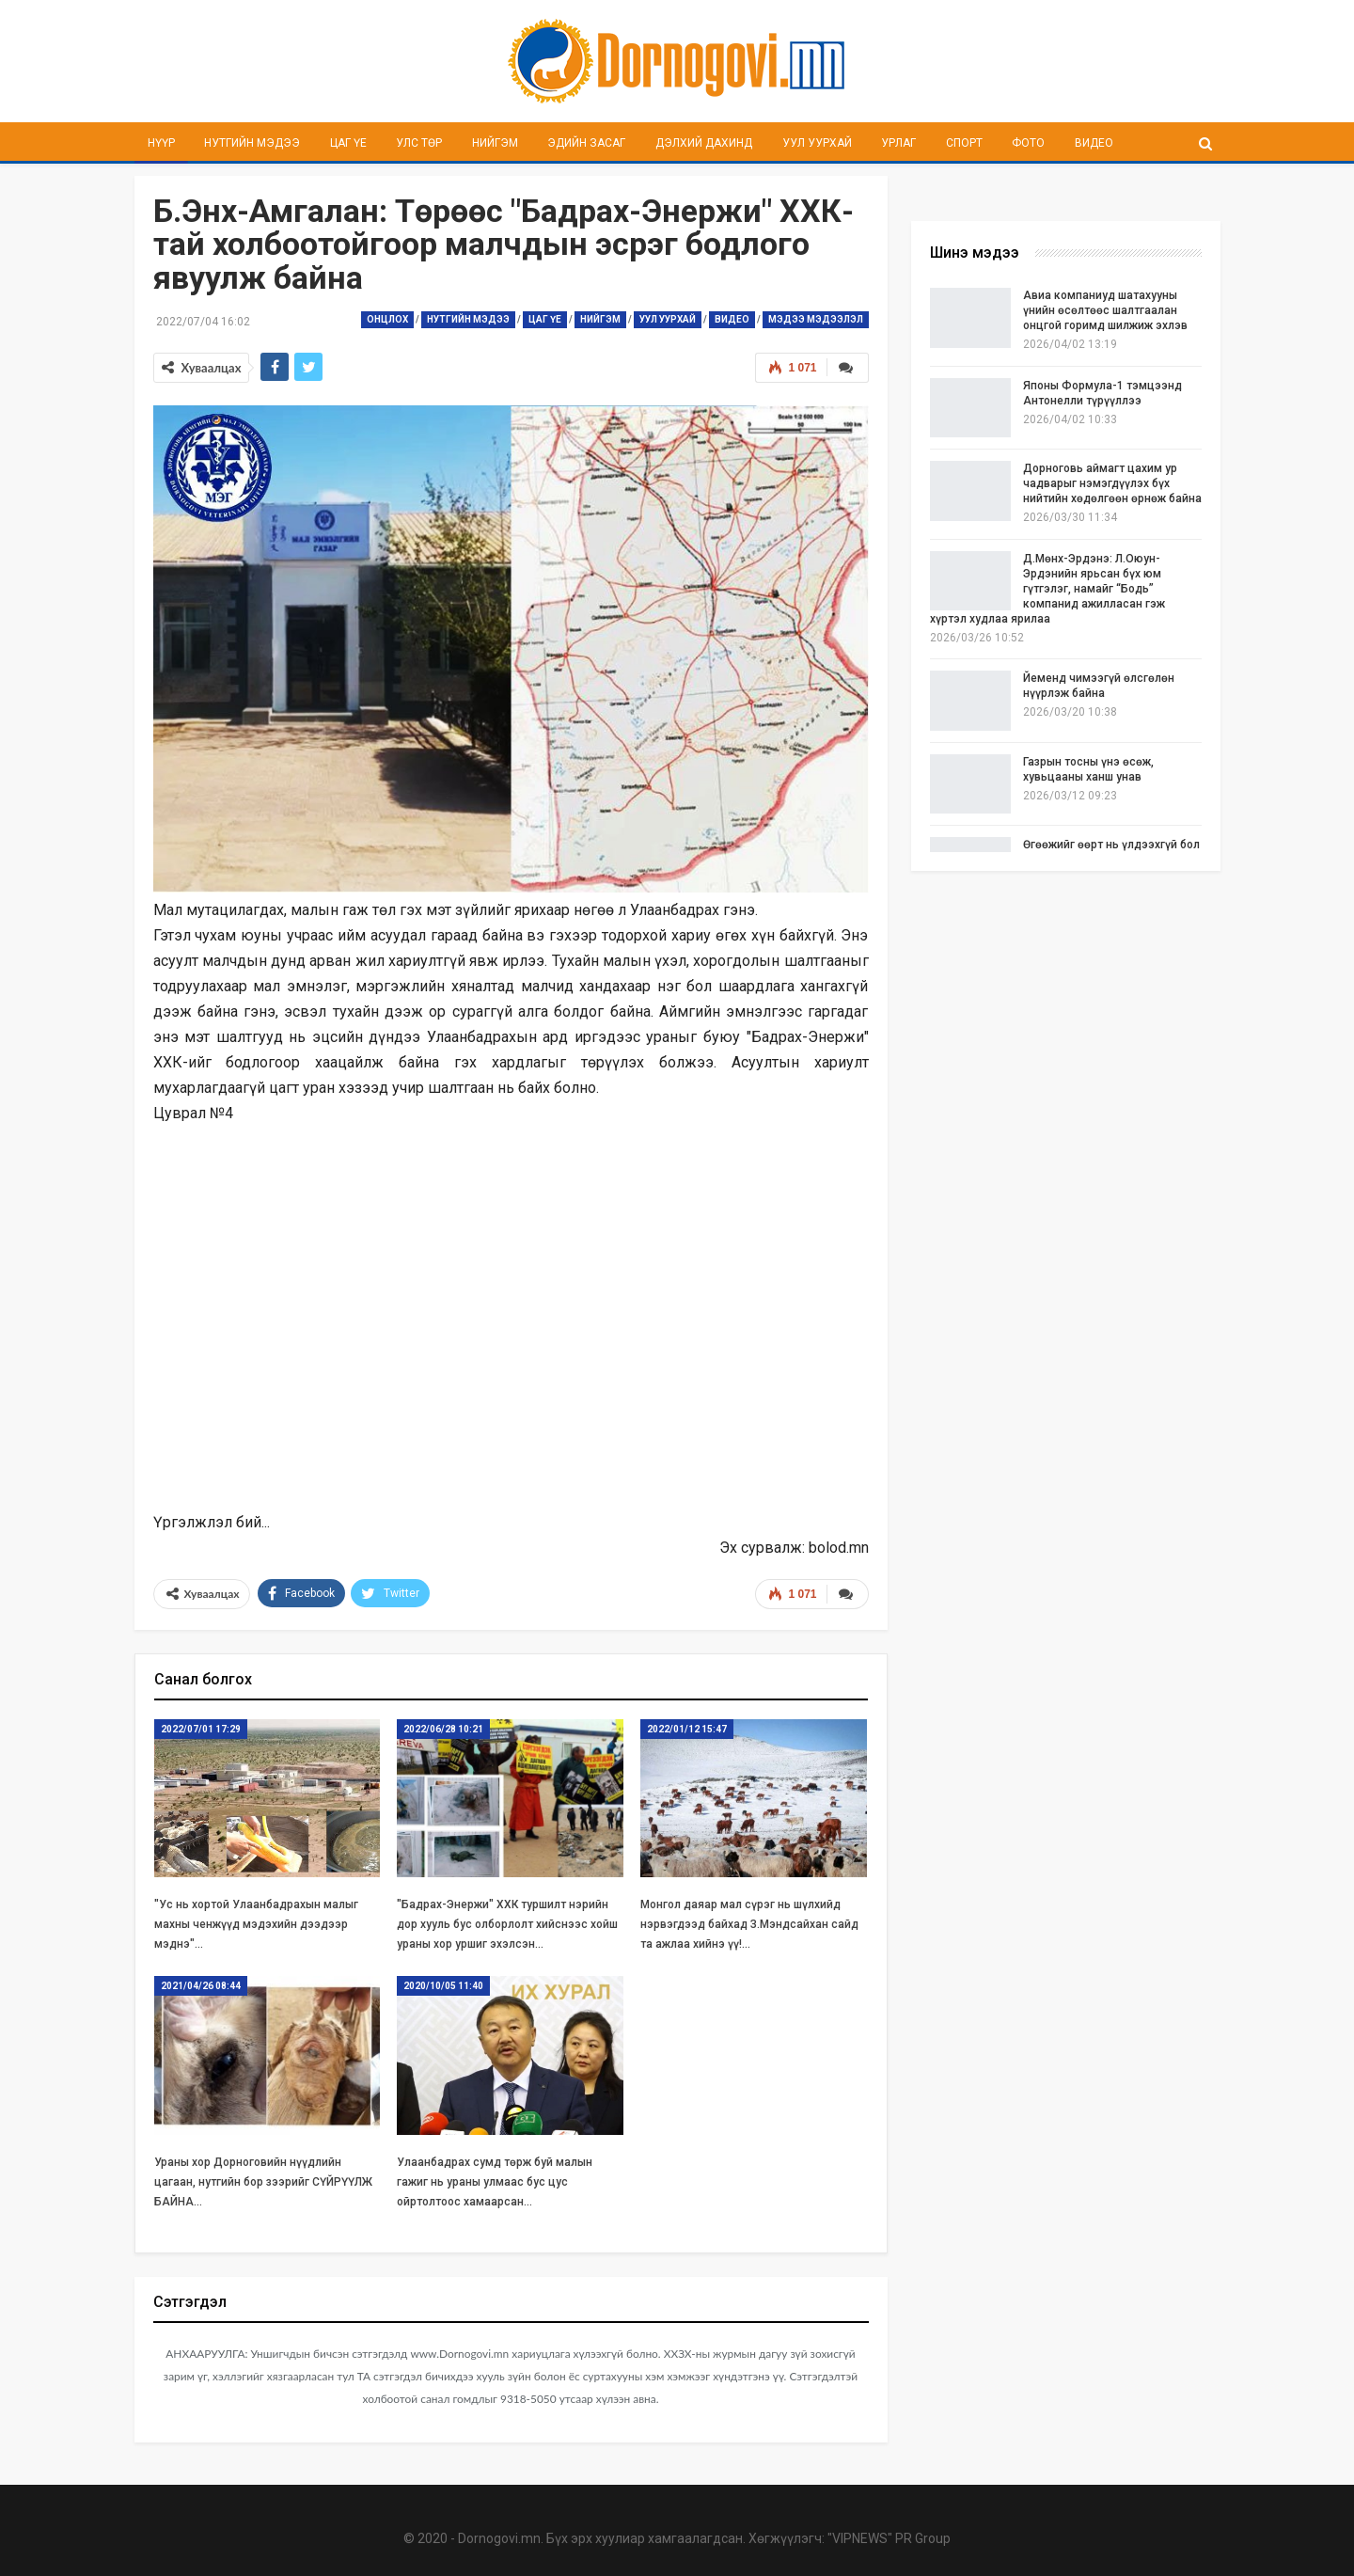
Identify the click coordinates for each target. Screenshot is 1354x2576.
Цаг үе (348, 143)
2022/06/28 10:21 (443, 1729)
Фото (1028, 143)
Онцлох (387, 319)
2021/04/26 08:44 (201, 1986)
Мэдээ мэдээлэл (815, 319)
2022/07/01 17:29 (201, 1729)
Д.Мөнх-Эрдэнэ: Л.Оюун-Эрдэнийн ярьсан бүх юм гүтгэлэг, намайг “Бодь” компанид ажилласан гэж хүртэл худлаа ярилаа (1047, 588)
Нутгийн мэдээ (252, 143)
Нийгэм (495, 143)
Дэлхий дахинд (703, 143)
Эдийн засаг (586, 143)
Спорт (964, 143)
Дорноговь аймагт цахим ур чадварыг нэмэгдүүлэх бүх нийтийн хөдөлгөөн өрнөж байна (1112, 483)
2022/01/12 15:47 (687, 1729)
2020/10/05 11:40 (443, 1986)
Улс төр (419, 143)
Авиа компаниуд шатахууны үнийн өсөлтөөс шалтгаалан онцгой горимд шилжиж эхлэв (1105, 310)
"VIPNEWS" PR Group (889, 2538)
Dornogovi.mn (499, 2538)
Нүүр (161, 143)
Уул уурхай (817, 143)
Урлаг (898, 143)
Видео (1094, 143)
